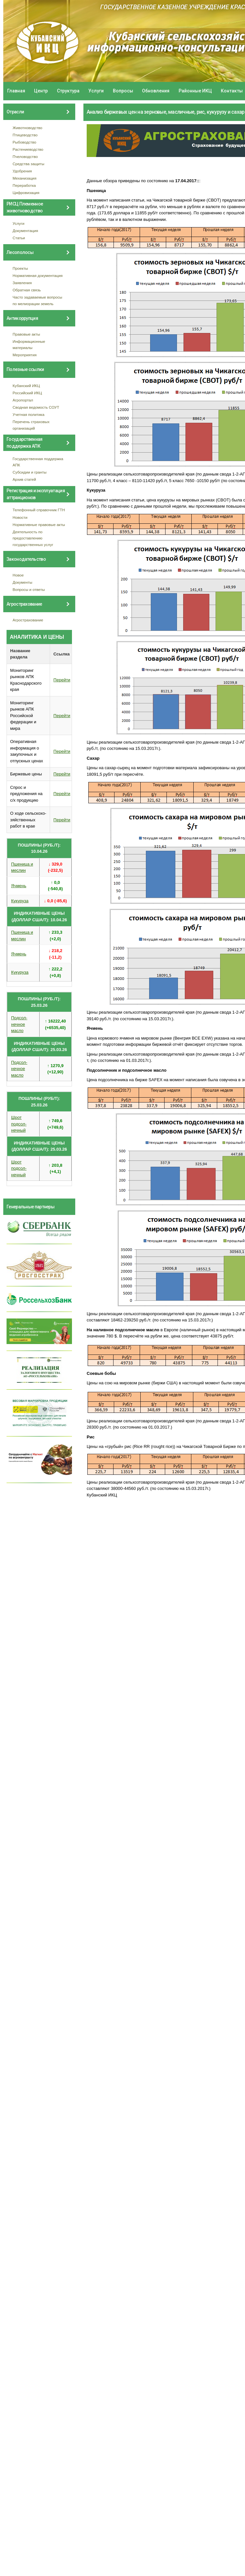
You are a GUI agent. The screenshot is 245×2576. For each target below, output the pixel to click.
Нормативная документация (38, 275)
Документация (25, 230)
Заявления (22, 283)
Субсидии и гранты (30, 472)
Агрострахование (28, 620)
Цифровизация (26, 192)
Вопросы (123, 90)
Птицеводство (25, 135)
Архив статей (24, 479)
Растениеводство (28, 149)
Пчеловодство (25, 156)
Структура (68, 90)
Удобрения (22, 171)
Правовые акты (26, 334)
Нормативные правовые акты (39, 524)
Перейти (61, 679)
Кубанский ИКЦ (26, 385)
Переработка (24, 185)
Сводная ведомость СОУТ (36, 407)
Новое (18, 575)
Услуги (96, 90)
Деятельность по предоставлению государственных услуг (33, 538)
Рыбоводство (24, 142)
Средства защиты (28, 164)
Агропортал (23, 400)
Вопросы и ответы (29, 589)
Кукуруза (19, 900)
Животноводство (28, 128)
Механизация (25, 178)
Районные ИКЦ (195, 90)
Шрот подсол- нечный (18, 1124)
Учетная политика (28, 414)
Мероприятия (25, 355)
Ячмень (18, 885)
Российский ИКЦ (27, 393)
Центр (41, 90)
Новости (20, 517)
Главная (16, 90)
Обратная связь (27, 290)
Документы (22, 582)
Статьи (19, 238)
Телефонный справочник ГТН (39, 510)
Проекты (20, 268)
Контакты (232, 90)
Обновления (155, 90)
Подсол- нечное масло (19, 1024)
